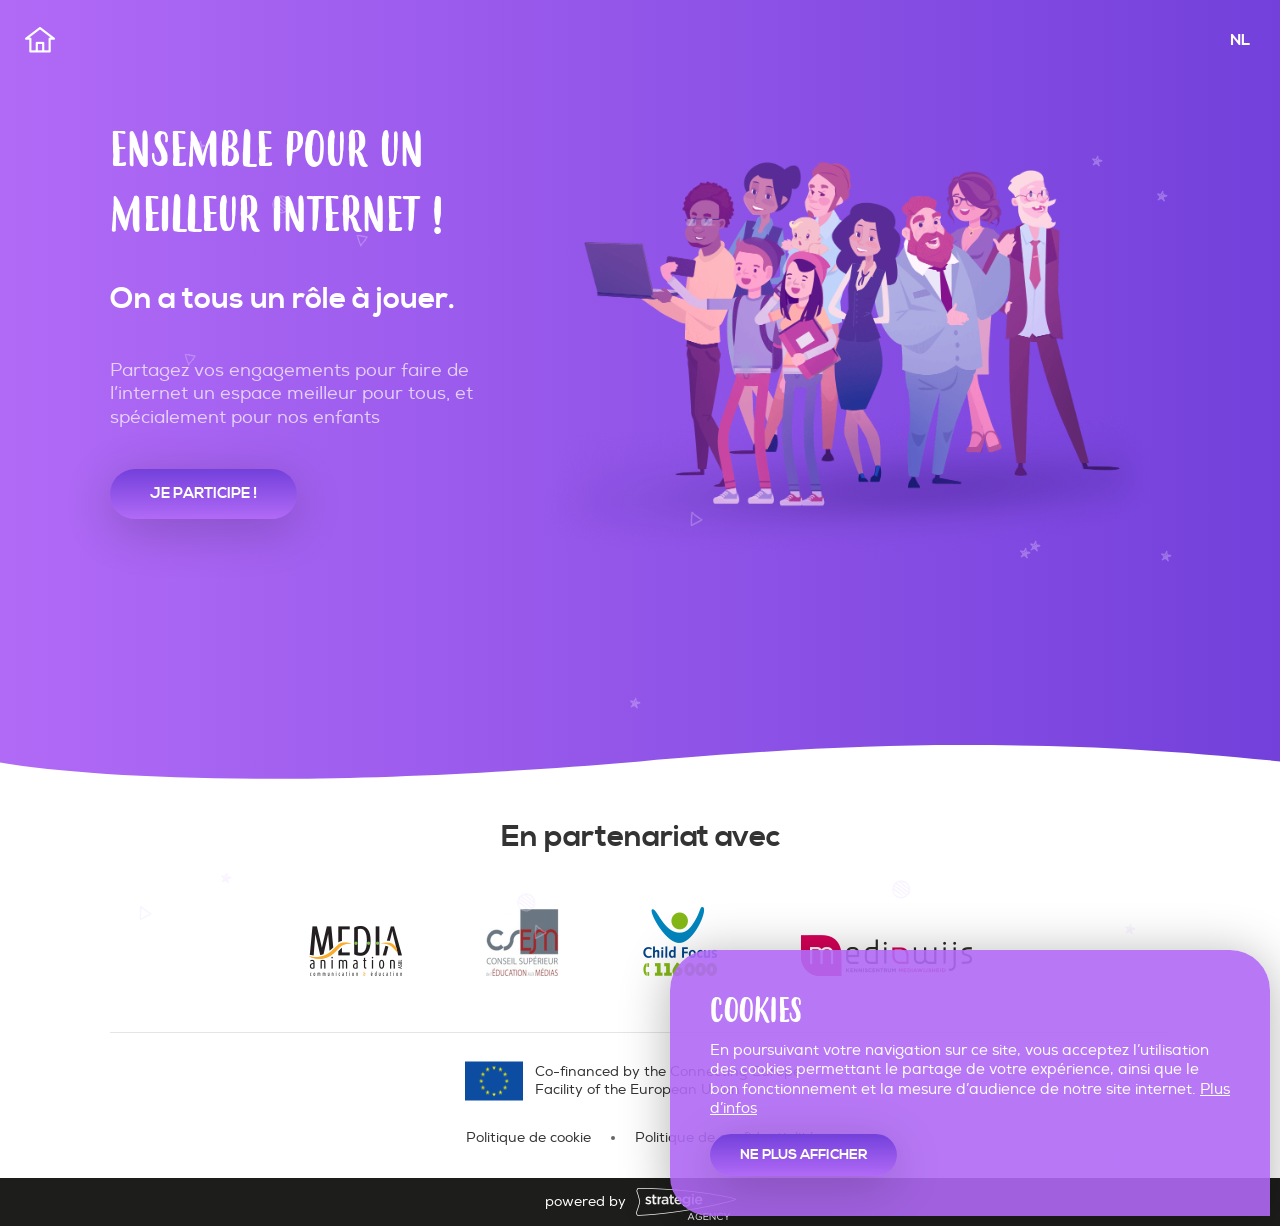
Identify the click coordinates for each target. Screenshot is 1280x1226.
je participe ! (203, 493)
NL (1240, 40)
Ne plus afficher (803, 1155)
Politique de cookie (528, 1137)
